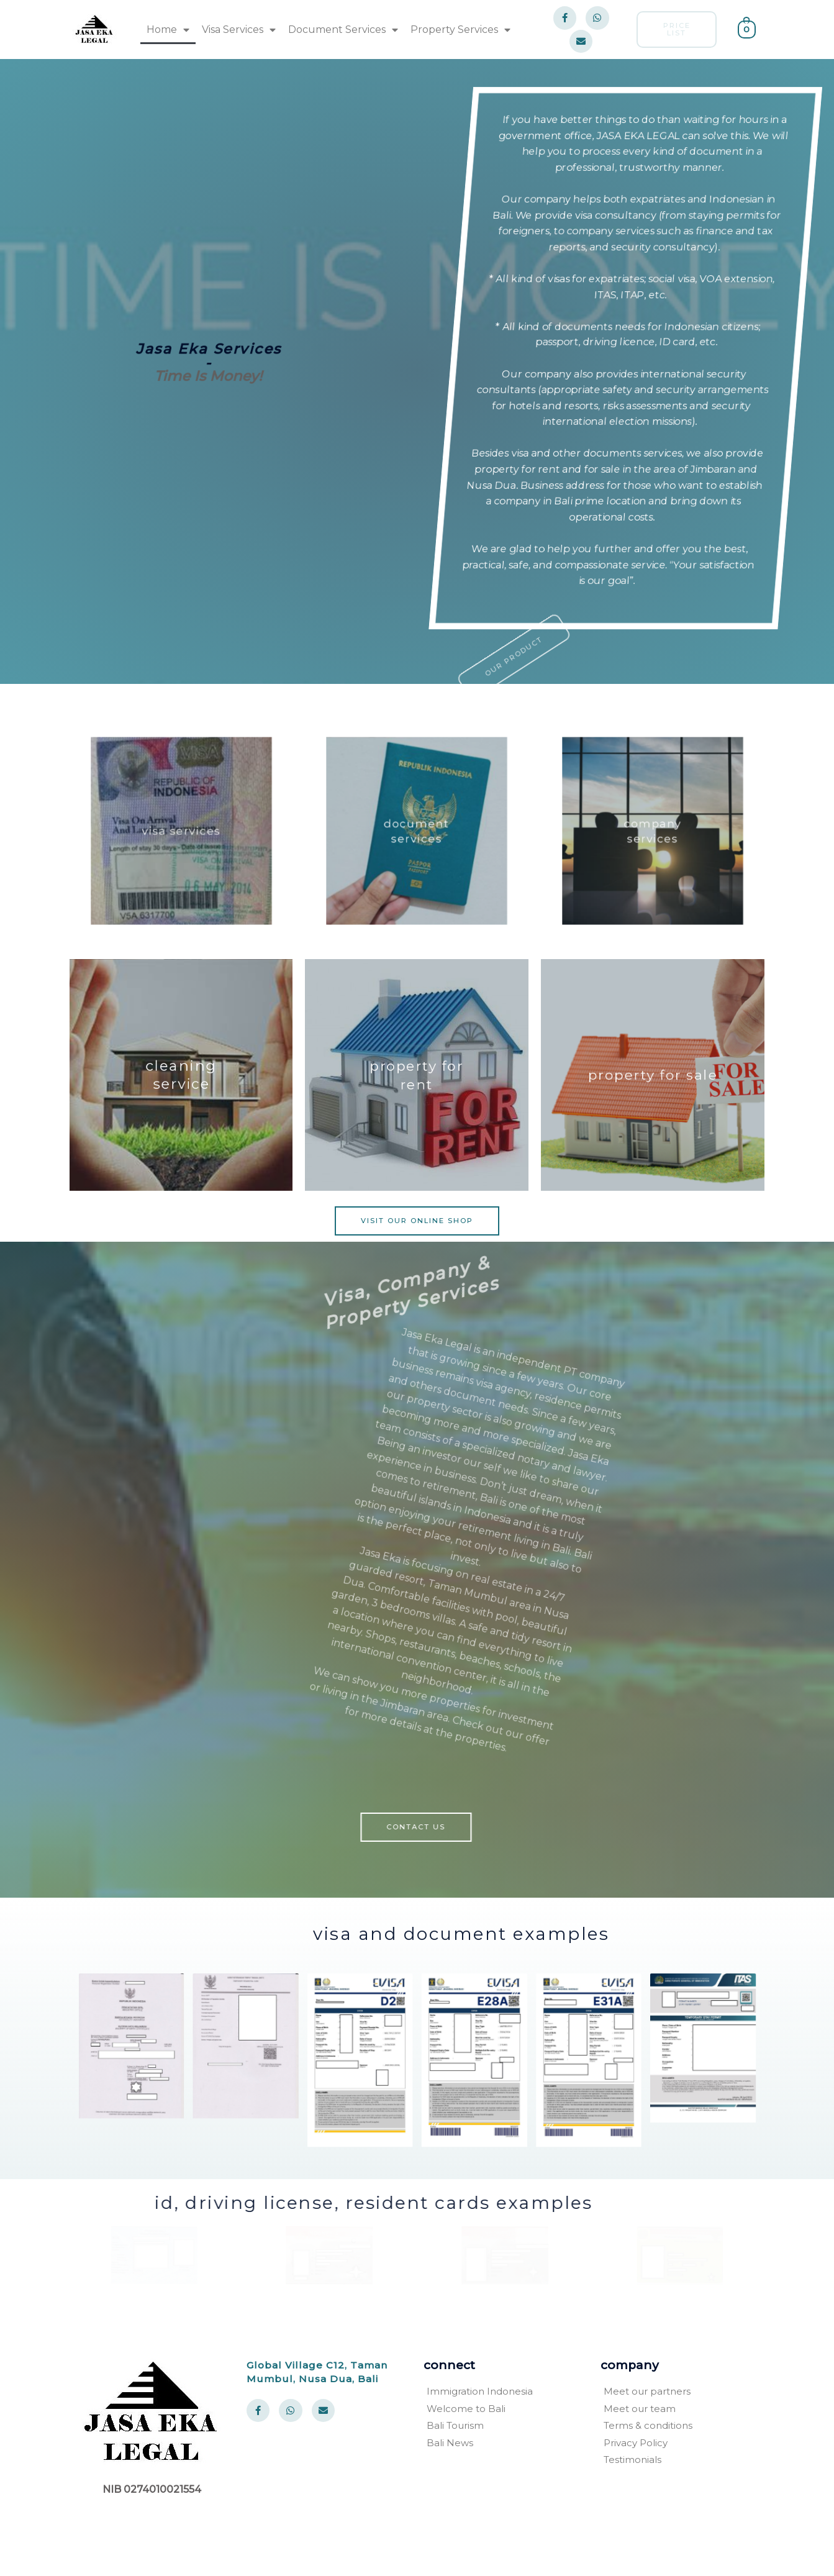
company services (653, 831)
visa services (181, 831)
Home (168, 30)
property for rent (417, 1075)
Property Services (460, 30)
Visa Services (239, 30)
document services (417, 831)
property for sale (653, 1075)
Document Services (343, 30)
